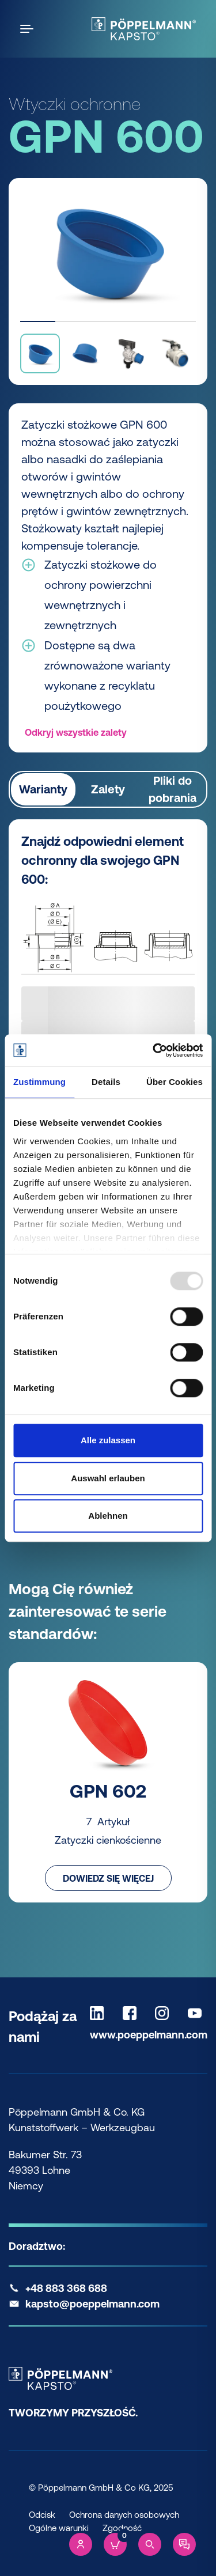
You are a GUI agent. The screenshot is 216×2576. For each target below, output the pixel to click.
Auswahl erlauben (108, 1478)
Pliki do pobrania (172, 789)
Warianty (43, 789)
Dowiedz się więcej (108, 1878)
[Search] (149, 2544)
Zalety (108, 789)
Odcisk (42, 2515)
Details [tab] (106, 1082)
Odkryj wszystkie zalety (76, 732)
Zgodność (122, 2528)
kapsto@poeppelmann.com (92, 2304)
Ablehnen (107, 1515)
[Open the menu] (28, 28)
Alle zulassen (108, 1440)
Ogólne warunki (59, 2528)
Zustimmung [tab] (39, 1082)
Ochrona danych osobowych (124, 2515)
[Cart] (115, 2544)
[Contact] (184, 2544)
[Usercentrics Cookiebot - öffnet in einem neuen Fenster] (154, 1050)
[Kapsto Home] (144, 28)
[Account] (80, 2544)
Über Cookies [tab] (174, 1082)
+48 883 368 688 (66, 2288)
